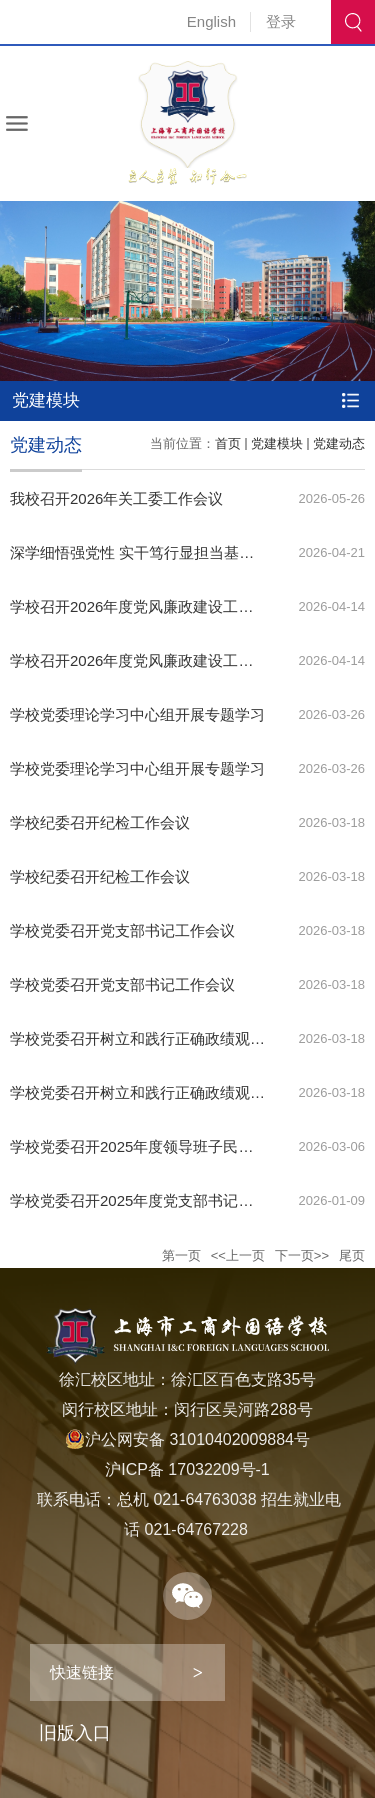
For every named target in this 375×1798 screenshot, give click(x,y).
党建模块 (277, 443)
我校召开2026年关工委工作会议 (116, 498)
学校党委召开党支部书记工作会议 (122, 930)
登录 (281, 21)
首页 (228, 443)
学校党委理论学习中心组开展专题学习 (137, 714)
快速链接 (82, 1672)
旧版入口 (75, 1733)
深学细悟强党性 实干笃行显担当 (117, 552)
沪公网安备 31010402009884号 (187, 1439)
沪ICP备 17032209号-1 (187, 1469)
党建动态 (339, 443)
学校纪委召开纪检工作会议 (100, 822)
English (211, 21)
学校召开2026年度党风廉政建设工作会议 (146, 606)
